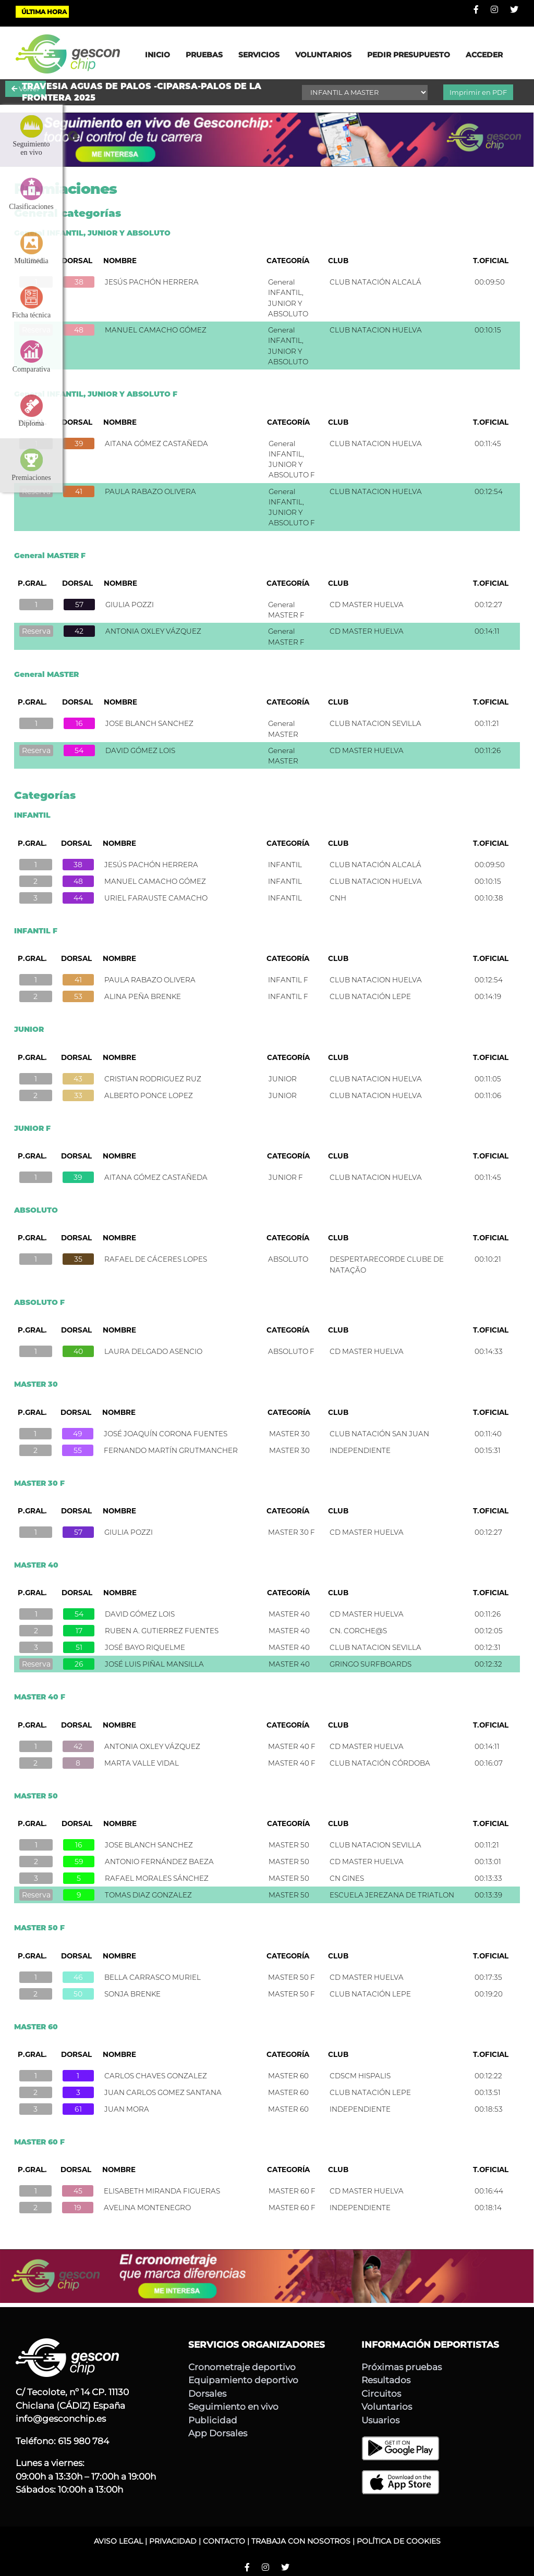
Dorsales (207, 2393)
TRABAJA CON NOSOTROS (300, 2541)
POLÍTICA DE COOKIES (399, 2541)
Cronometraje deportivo (242, 2367)
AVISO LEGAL (118, 2541)
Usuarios (380, 2420)
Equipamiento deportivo (243, 2380)
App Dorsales (217, 2433)
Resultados (385, 2380)
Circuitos (381, 2393)
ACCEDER (484, 54)
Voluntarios (386, 2406)
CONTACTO (224, 2541)
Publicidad (212, 2420)
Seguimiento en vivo (233, 2406)
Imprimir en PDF (478, 92)
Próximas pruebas (401, 2367)
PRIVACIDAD (173, 2541)
